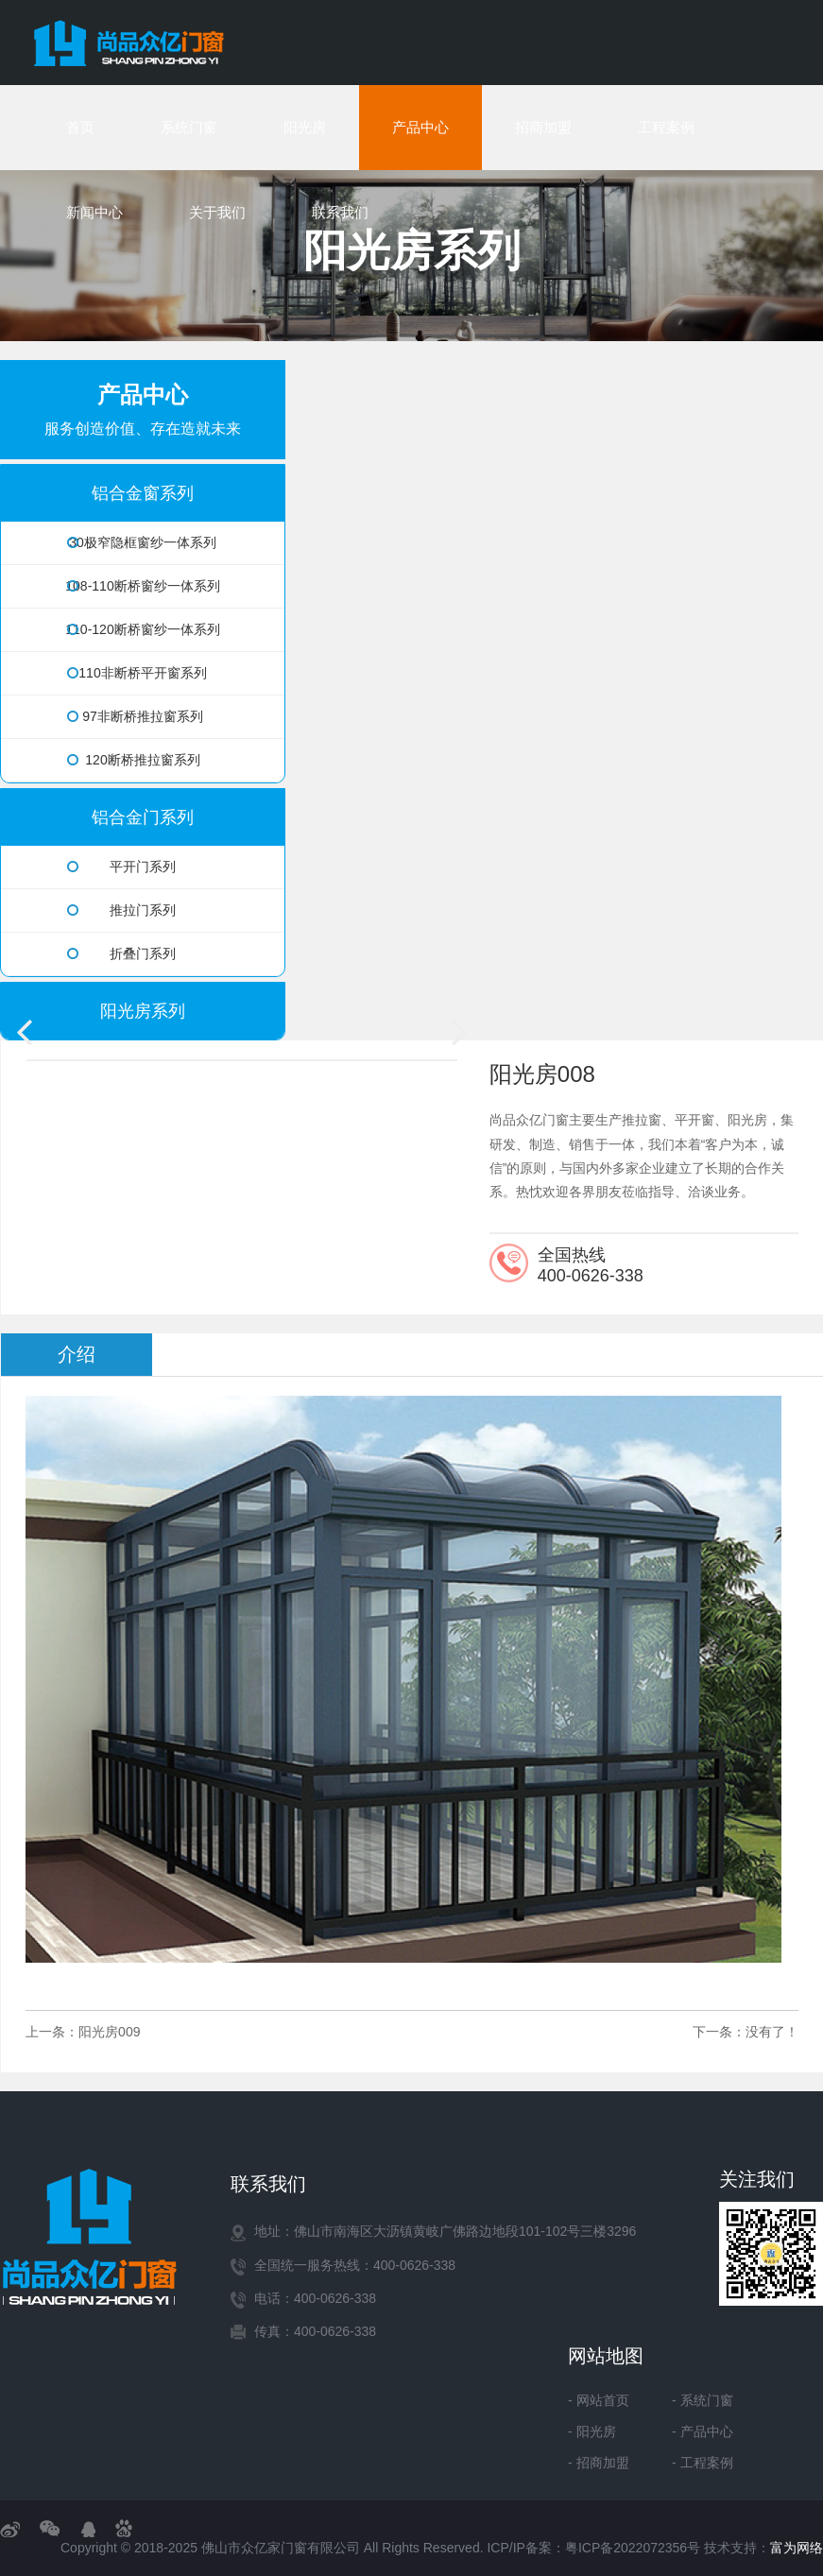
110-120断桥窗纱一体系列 (142, 629)
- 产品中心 (702, 2431)
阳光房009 (109, 2031)
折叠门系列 (121, 953)
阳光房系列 (142, 1011)
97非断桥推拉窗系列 (135, 716)
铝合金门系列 (143, 817)
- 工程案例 (702, 2462)
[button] (460, 1031)
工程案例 (666, 127)
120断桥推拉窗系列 (133, 759)
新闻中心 (94, 212)
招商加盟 (543, 127)
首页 (80, 127)
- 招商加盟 (598, 2462)
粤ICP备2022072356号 (632, 2547)
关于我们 (217, 212)
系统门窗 (189, 127)
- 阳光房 (592, 2431)
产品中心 (420, 127)
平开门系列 (121, 866)
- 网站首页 (598, 2400)
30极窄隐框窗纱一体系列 (141, 542)
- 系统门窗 (702, 2400)
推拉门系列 (121, 910)
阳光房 (304, 127)
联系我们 (340, 212)
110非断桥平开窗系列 (137, 672)
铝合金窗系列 (143, 493)
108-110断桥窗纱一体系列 (142, 585)
